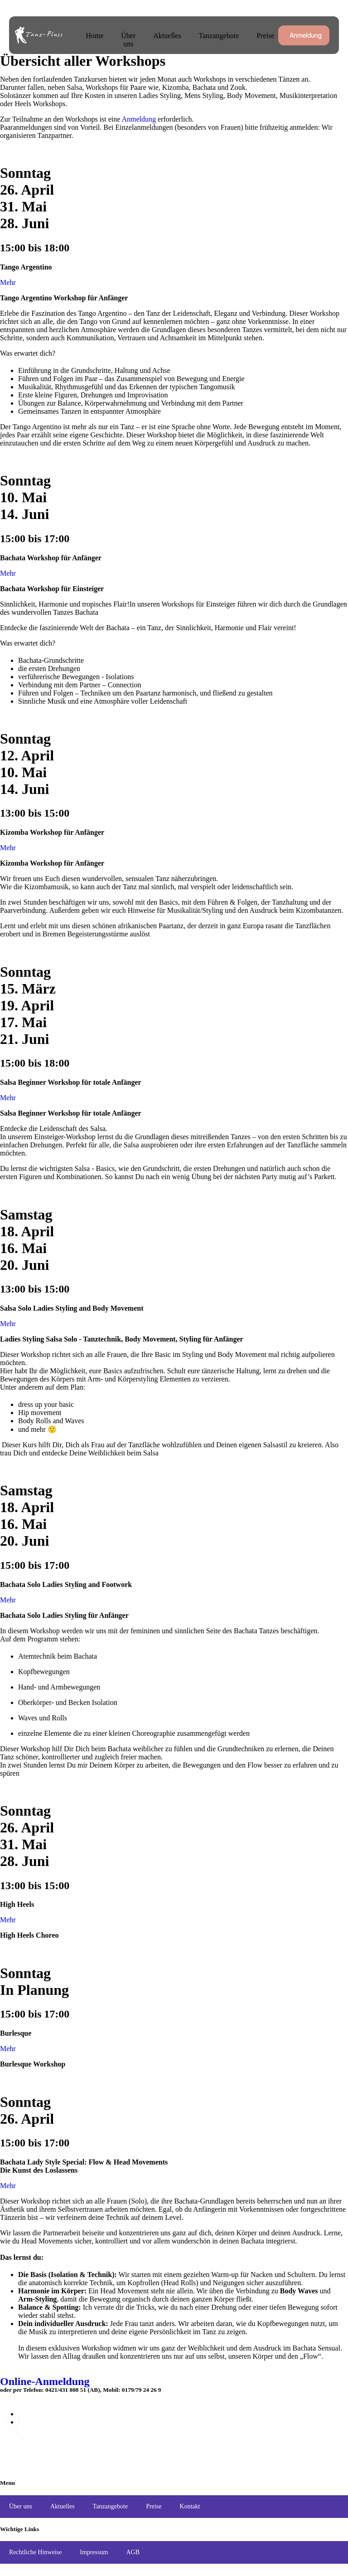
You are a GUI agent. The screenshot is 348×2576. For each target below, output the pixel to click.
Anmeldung (139, 119)
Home (94, 35)
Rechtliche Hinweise (35, 2552)
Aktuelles (167, 35)
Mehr (8, 282)
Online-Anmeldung (44, 2381)
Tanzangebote (219, 35)
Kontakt (189, 2506)
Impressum (94, 2552)
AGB (133, 2552)
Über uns (128, 40)
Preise (265, 35)
